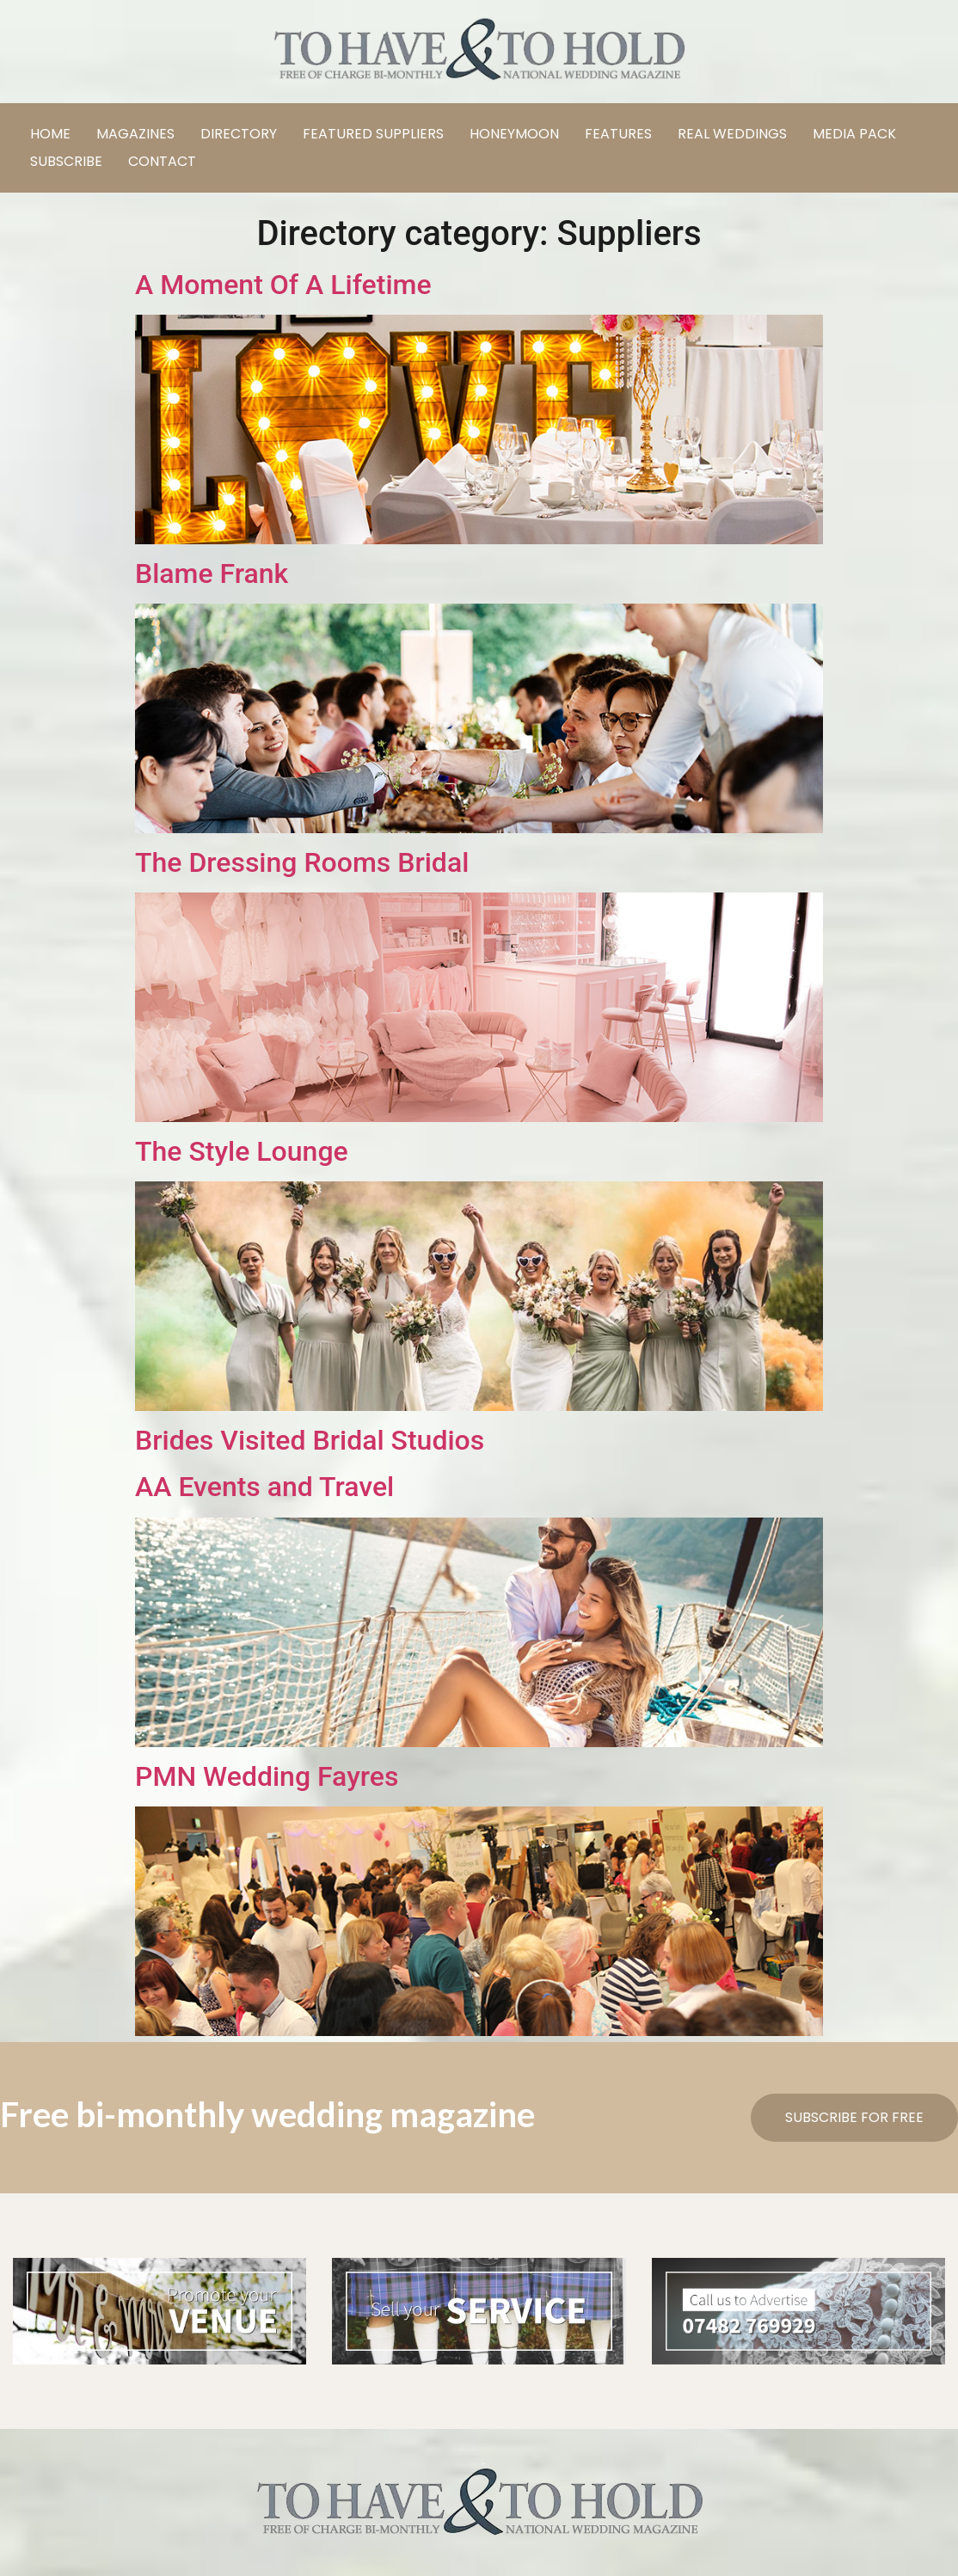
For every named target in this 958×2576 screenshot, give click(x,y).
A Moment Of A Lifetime (283, 284)
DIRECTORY (238, 134)
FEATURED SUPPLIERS (373, 134)
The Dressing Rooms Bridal (302, 862)
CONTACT (162, 161)
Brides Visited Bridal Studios (309, 1440)
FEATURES (618, 134)
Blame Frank (211, 573)
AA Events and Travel (264, 1486)
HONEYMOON (514, 134)
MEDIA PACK (854, 134)
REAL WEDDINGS (732, 134)
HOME (50, 134)
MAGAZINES (135, 134)
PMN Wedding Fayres (266, 1776)
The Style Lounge (241, 1151)
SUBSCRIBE (66, 161)
